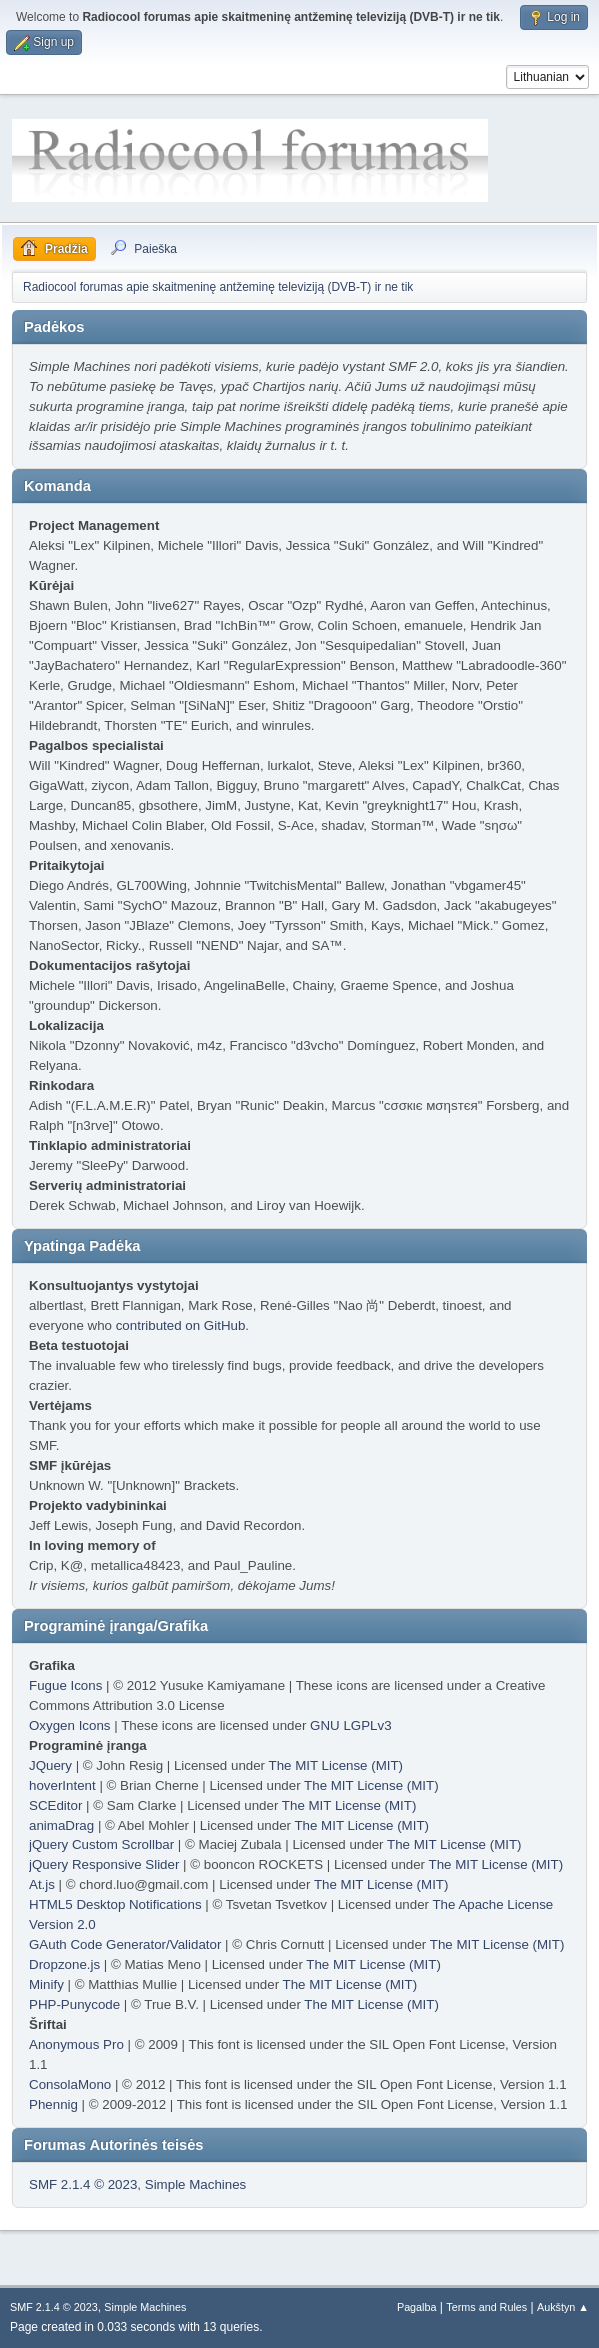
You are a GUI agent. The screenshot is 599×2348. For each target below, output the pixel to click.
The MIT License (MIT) (336, 1765)
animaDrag (61, 1825)
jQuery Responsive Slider (104, 1864)
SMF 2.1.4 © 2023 (83, 2184)
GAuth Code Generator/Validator (125, 1944)
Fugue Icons (65, 1685)
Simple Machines (195, 2184)
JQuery (50, 1765)
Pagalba (417, 2307)
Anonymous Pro (76, 2044)
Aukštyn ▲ (563, 2307)
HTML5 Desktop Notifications (115, 1904)
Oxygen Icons (70, 1725)
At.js (42, 1884)
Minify (46, 1984)
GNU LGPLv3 (350, 1725)
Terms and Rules (486, 2307)
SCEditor (55, 1805)
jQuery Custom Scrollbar (101, 1844)
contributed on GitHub (181, 1325)
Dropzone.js (64, 1964)
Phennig (53, 2104)
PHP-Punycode (74, 2004)
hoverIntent (62, 1785)
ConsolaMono (70, 2084)
